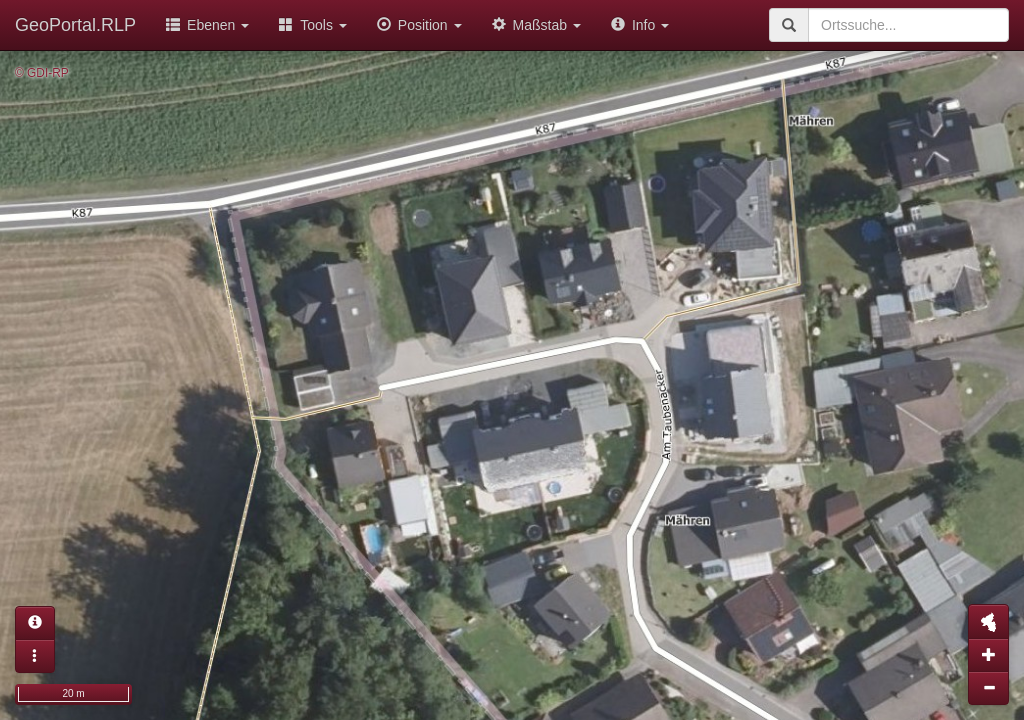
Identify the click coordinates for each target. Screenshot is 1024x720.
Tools (313, 25)
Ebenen (207, 25)
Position (419, 25)
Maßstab (536, 25)
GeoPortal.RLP (75, 25)
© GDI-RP (42, 73)
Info (640, 25)
